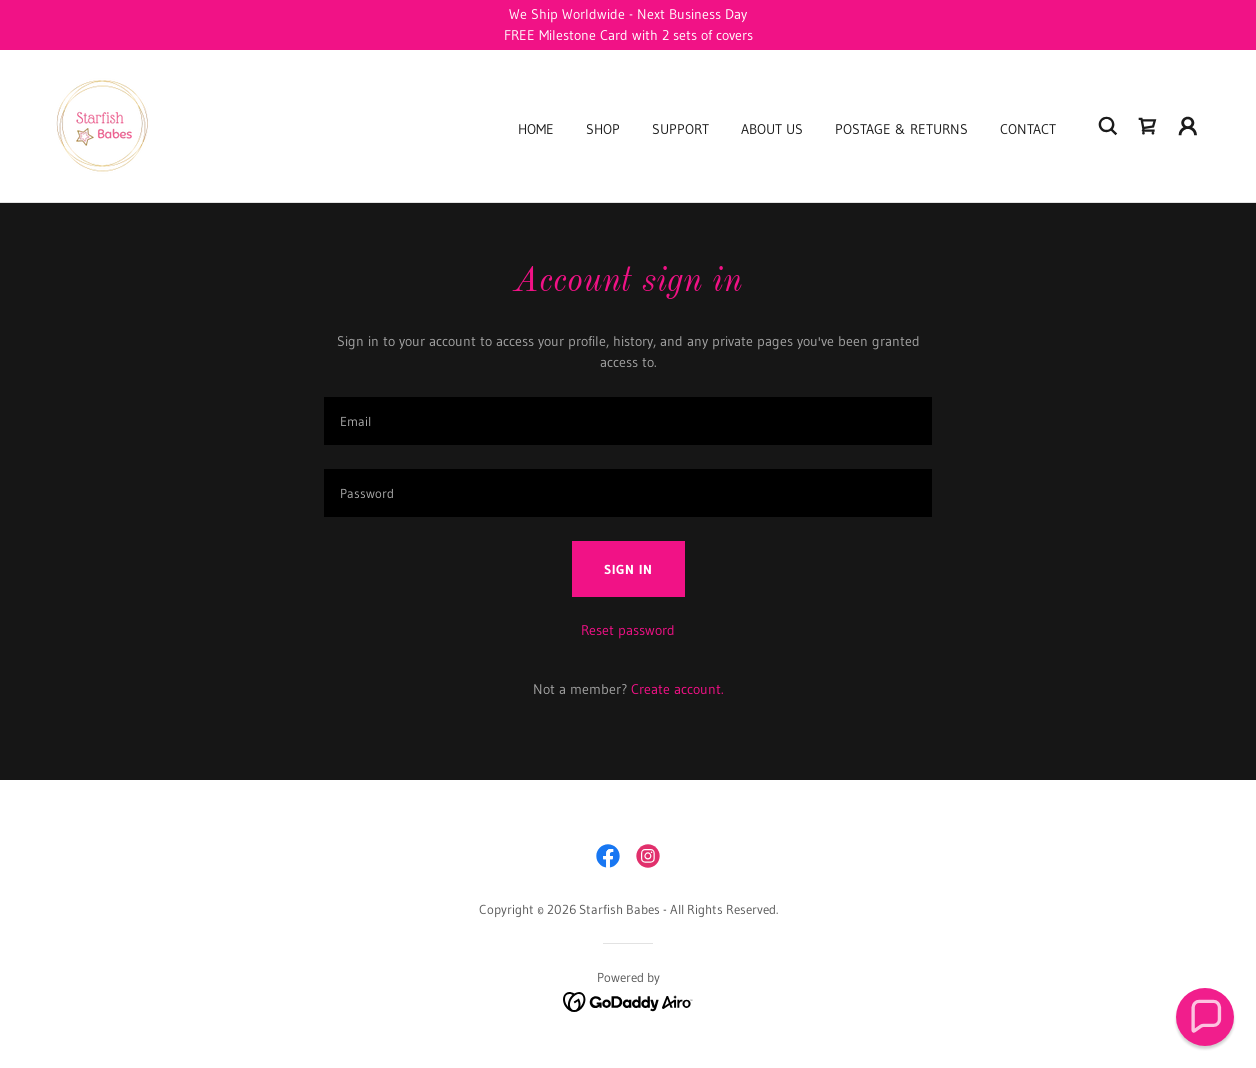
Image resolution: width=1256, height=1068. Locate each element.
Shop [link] (603, 129)
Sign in (628, 569)
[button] (1188, 126)
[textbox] (628, 421)
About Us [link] (772, 129)
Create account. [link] (677, 689)
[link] (100, 125)
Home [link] (536, 129)
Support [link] (680, 129)
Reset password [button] (628, 630)
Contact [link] (1028, 129)
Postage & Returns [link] (901, 129)
